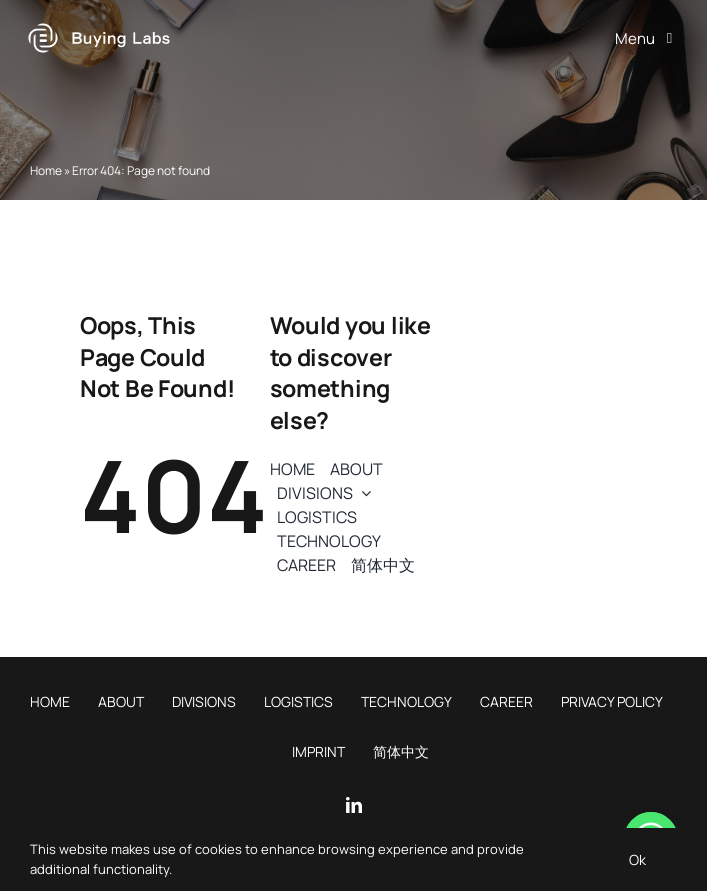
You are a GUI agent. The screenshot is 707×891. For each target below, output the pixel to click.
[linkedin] (354, 805)
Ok (637, 859)
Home (46, 170)
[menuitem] (383, 565)
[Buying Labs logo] (99, 24)
